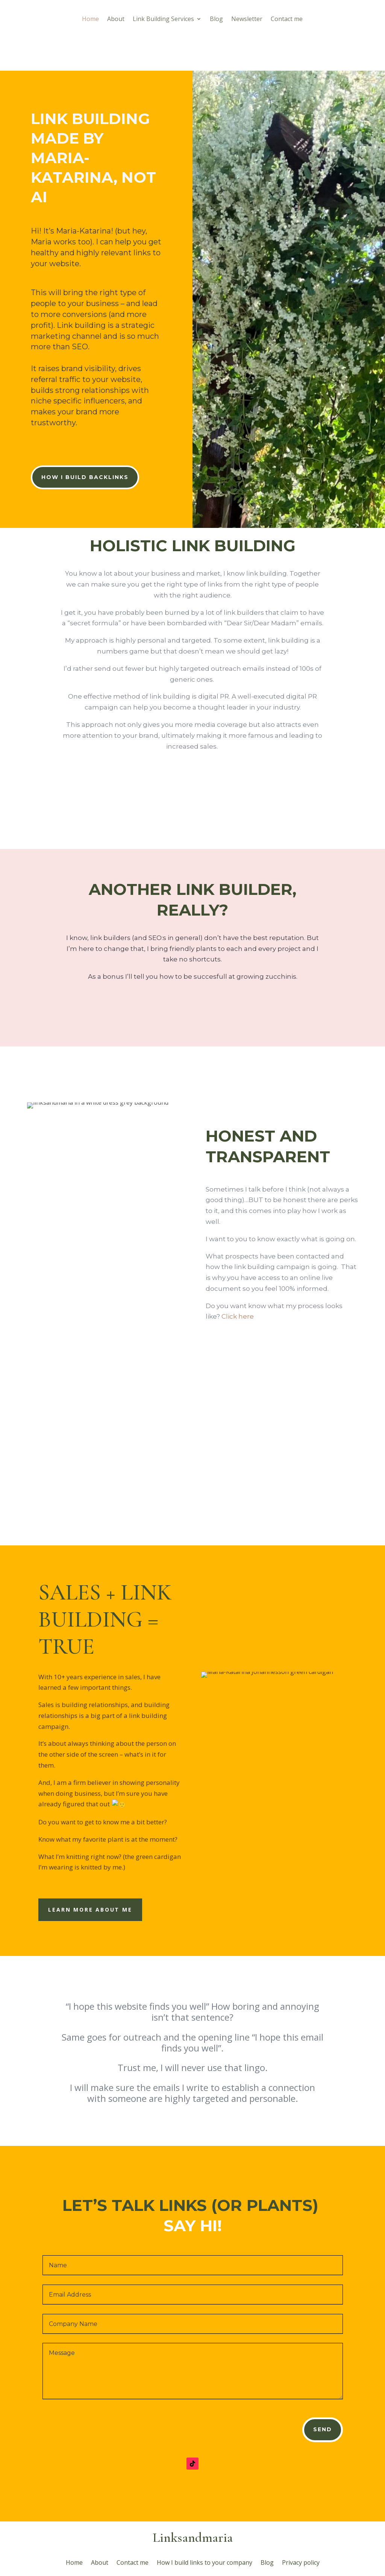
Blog (216, 19)
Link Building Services (163, 19)
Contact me (287, 19)
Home (90, 19)
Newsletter (246, 19)
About (115, 19)
